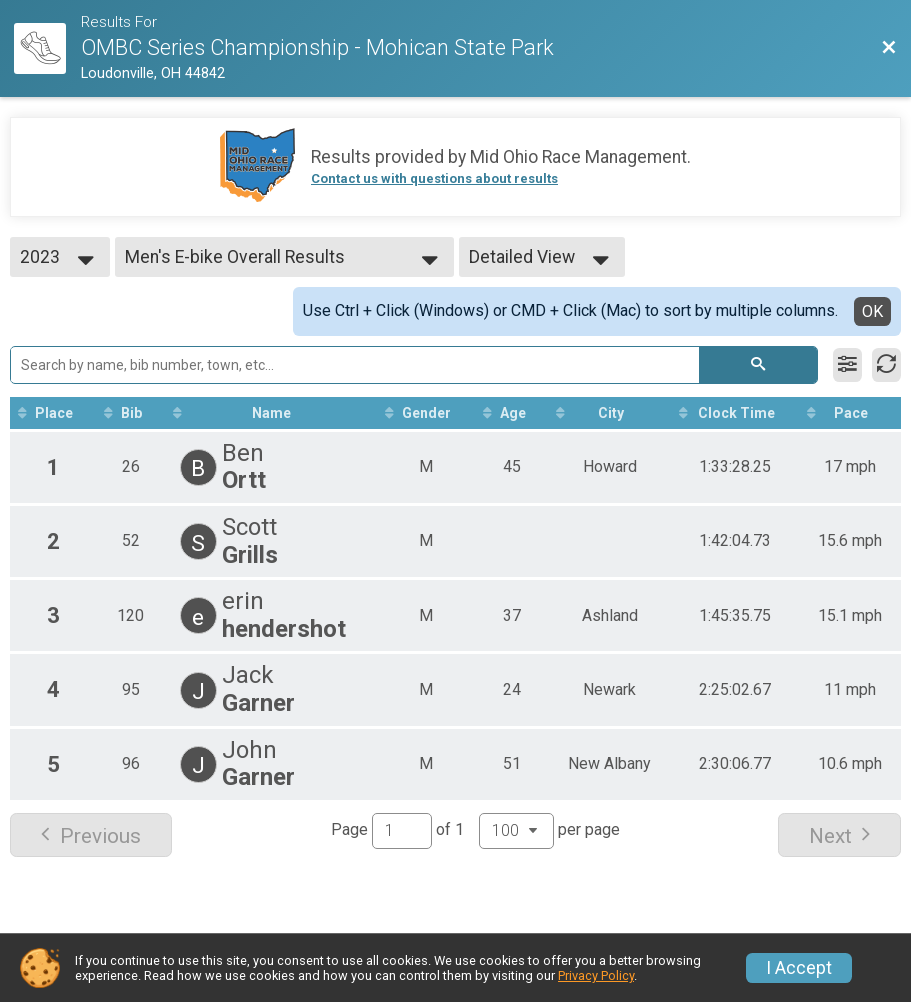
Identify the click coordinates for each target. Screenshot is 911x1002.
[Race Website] (47, 49)
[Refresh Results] (886, 365)
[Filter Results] (847, 365)
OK (872, 311)
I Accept (799, 968)
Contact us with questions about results (434, 178)
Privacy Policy (596, 975)
